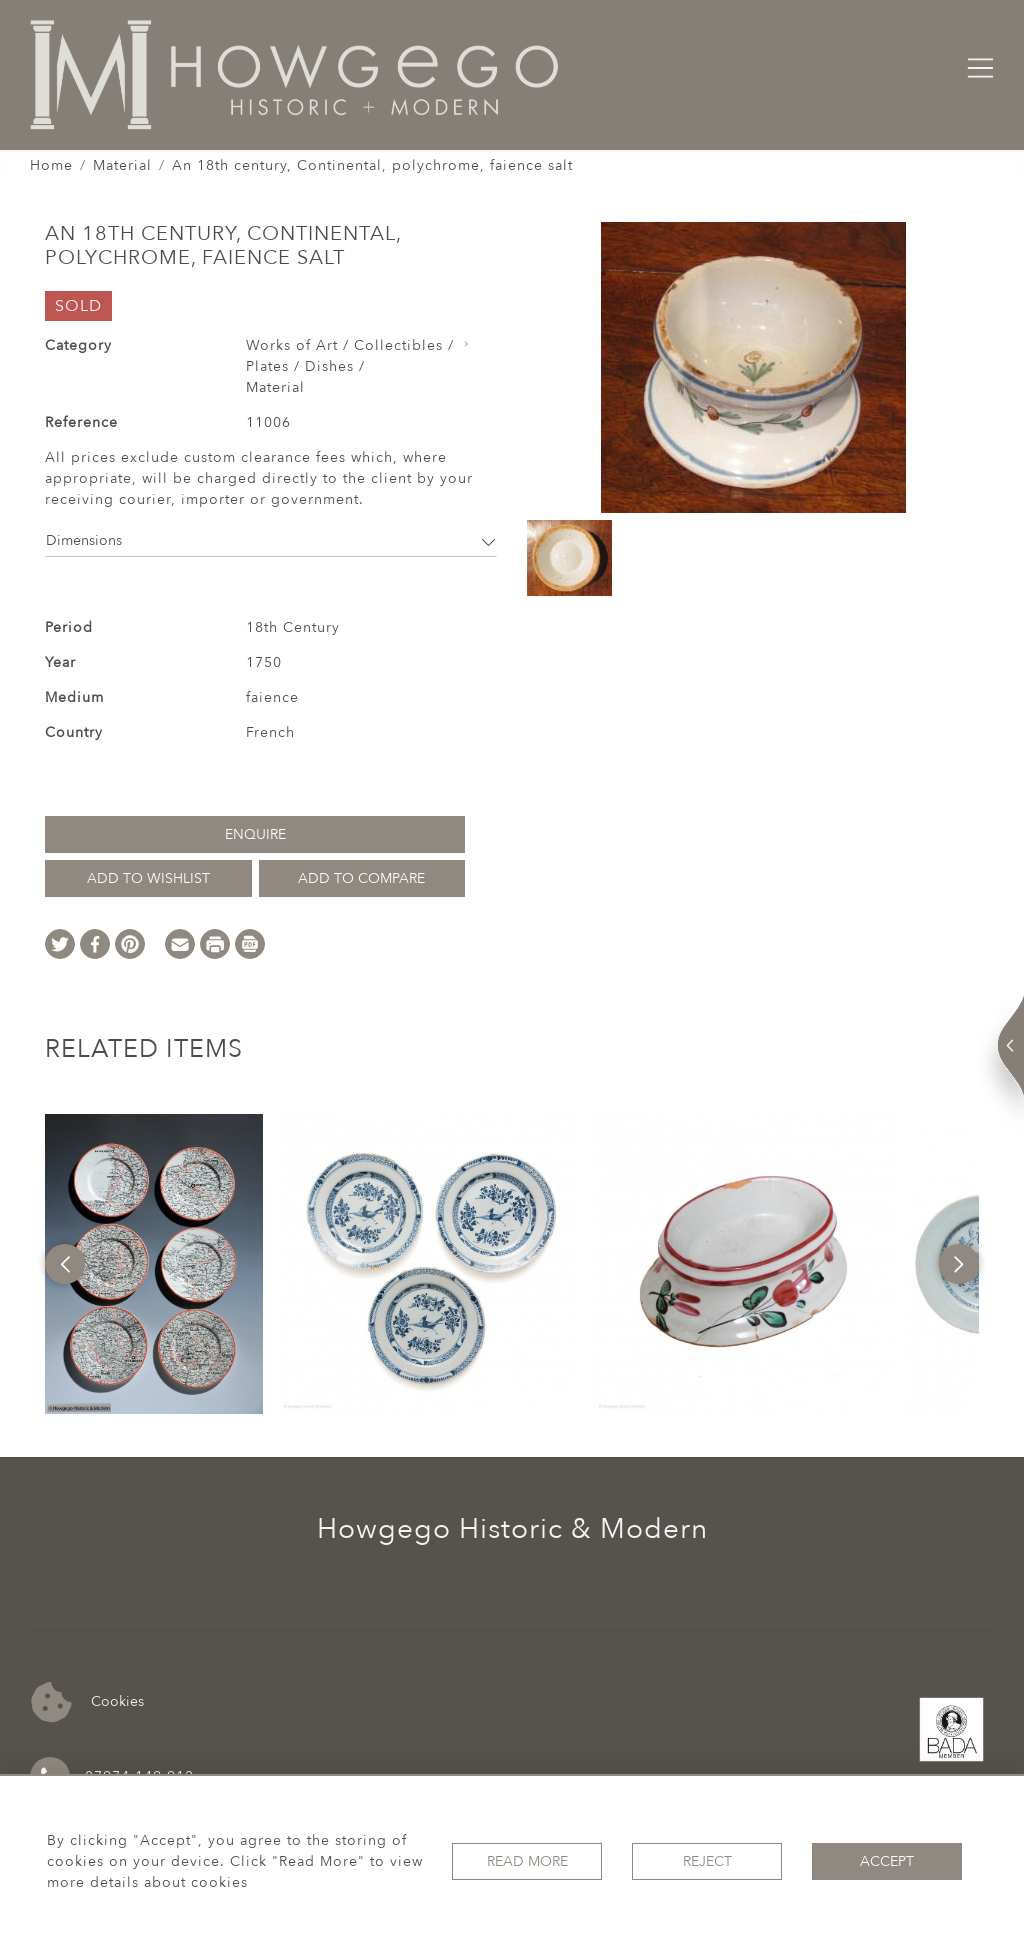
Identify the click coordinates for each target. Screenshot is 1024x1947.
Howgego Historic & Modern (512, 1529)
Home (51, 165)
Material (122, 165)
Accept (887, 1861)
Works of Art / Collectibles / (350, 345)
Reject (707, 1861)
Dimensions (271, 540)
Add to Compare (361, 878)
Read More (527, 1861)
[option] (154, 1264)
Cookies (87, 1702)
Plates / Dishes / (305, 366)
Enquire (255, 834)
